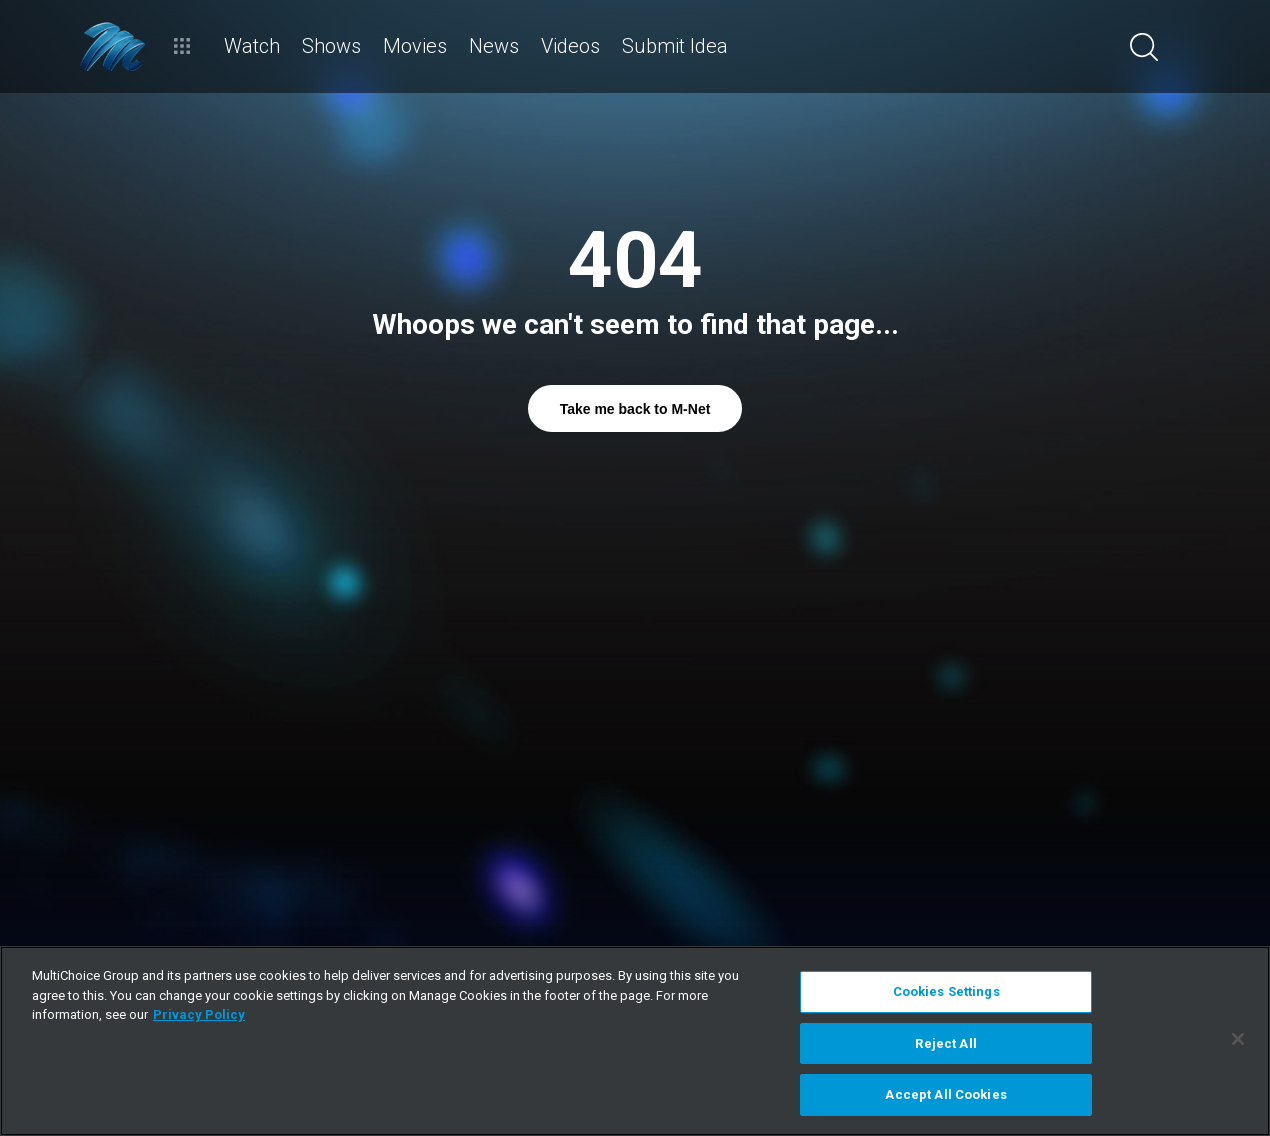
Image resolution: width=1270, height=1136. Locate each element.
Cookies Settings (946, 991)
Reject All (945, 1043)
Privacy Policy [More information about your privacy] (199, 1014)
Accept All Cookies (945, 1094)
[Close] (1238, 1039)
